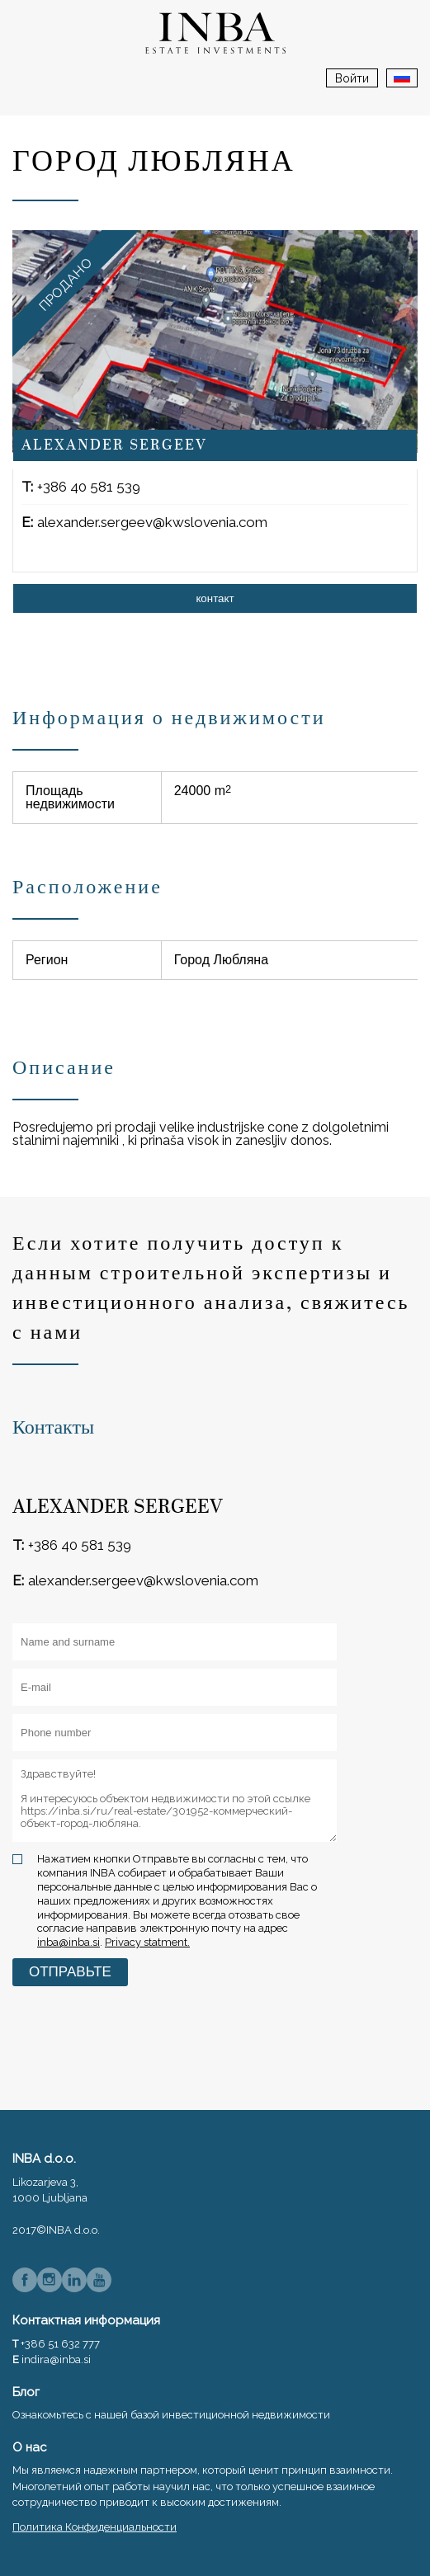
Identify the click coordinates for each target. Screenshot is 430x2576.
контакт (215, 598)
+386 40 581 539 (88, 486)
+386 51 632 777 (60, 2344)
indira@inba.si (56, 2359)
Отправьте (70, 1972)
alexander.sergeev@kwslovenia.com (152, 522)
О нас (29, 2447)
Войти (352, 78)
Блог (26, 2392)
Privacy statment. (147, 1942)
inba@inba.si (68, 1942)
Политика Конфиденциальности (94, 2527)
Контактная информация (86, 2320)
